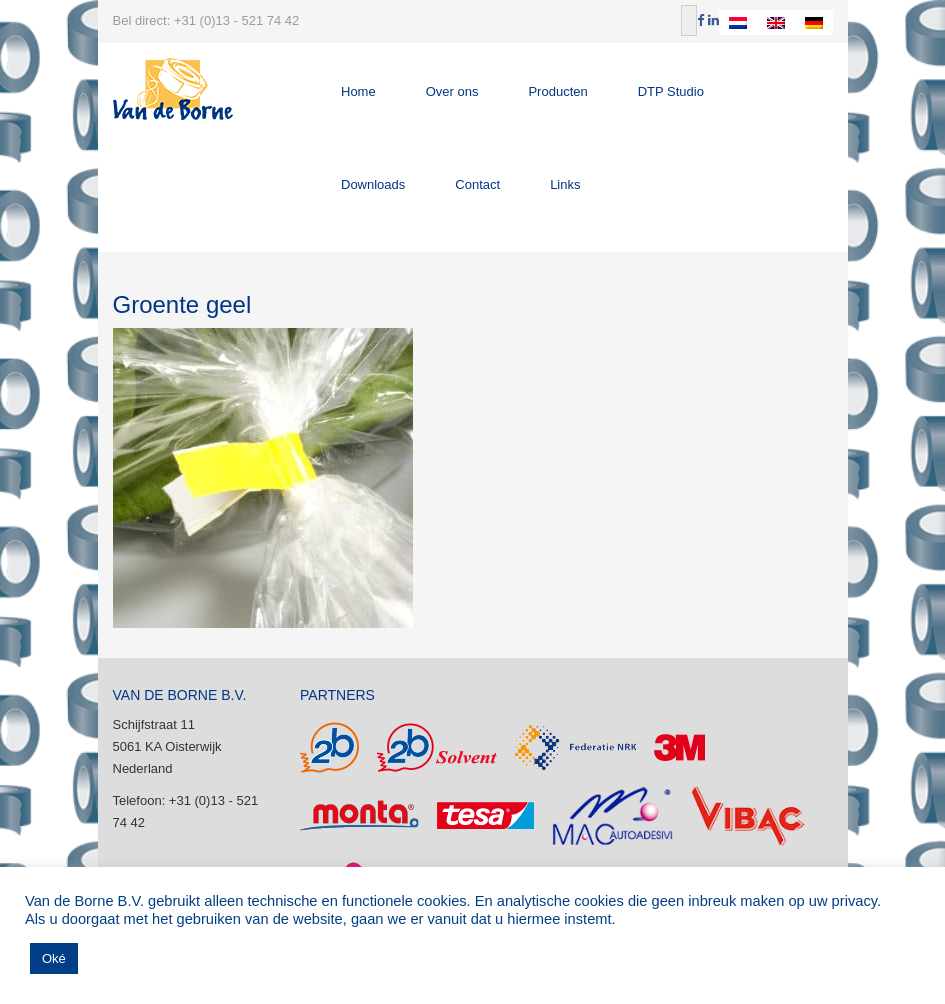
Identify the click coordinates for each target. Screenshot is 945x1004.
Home (358, 91)
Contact (477, 184)
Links (565, 184)
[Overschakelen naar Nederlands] (738, 22)
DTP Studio (671, 91)
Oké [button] (54, 958)
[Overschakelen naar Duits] (814, 22)
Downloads (373, 184)
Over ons (452, 91)
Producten (557, 91)
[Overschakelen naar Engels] (776, 22)
